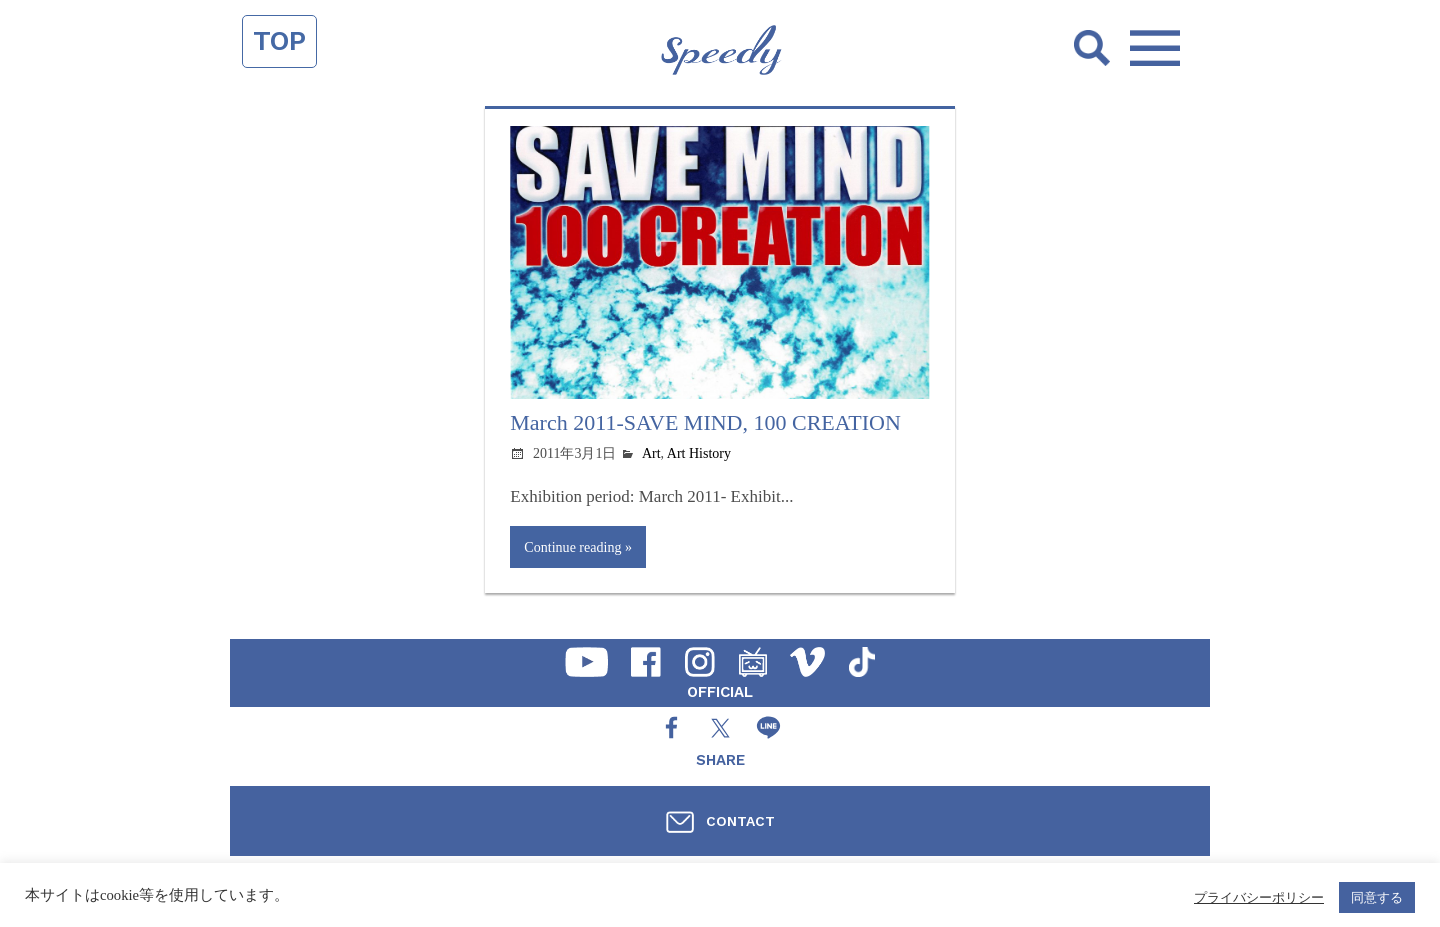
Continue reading (572, 547)
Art (651, 453)
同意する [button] (1377, 897)
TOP (279, 41)
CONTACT (740, 821)
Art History (699, 453)
